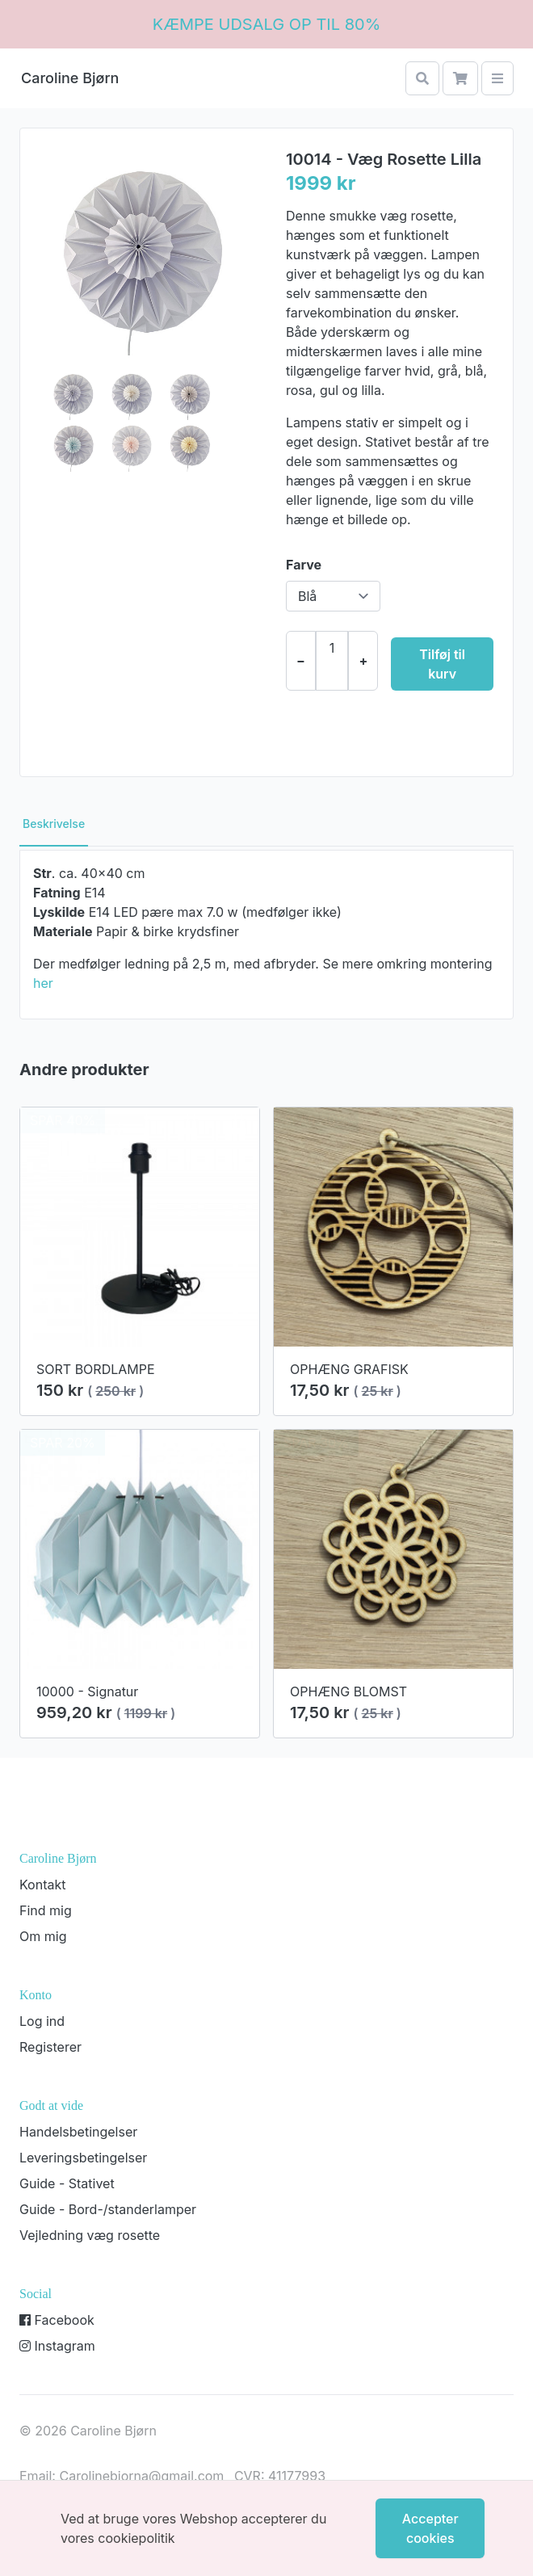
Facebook (56, 2320)
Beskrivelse (54, 823)
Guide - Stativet (67, 2183)
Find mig (45, 1910)
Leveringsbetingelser (83, 2157)
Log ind (42, 2021)
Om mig (42, 1936)
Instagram (57, 2346)
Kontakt (42, 1884)
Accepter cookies (430, 2528)
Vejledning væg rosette (89, 2235)
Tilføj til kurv (442, 664)
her (43, 983)
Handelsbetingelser (78, 2132)
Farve (303, 565)
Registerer (50, 2047)
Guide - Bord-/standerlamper (107, 2209)
